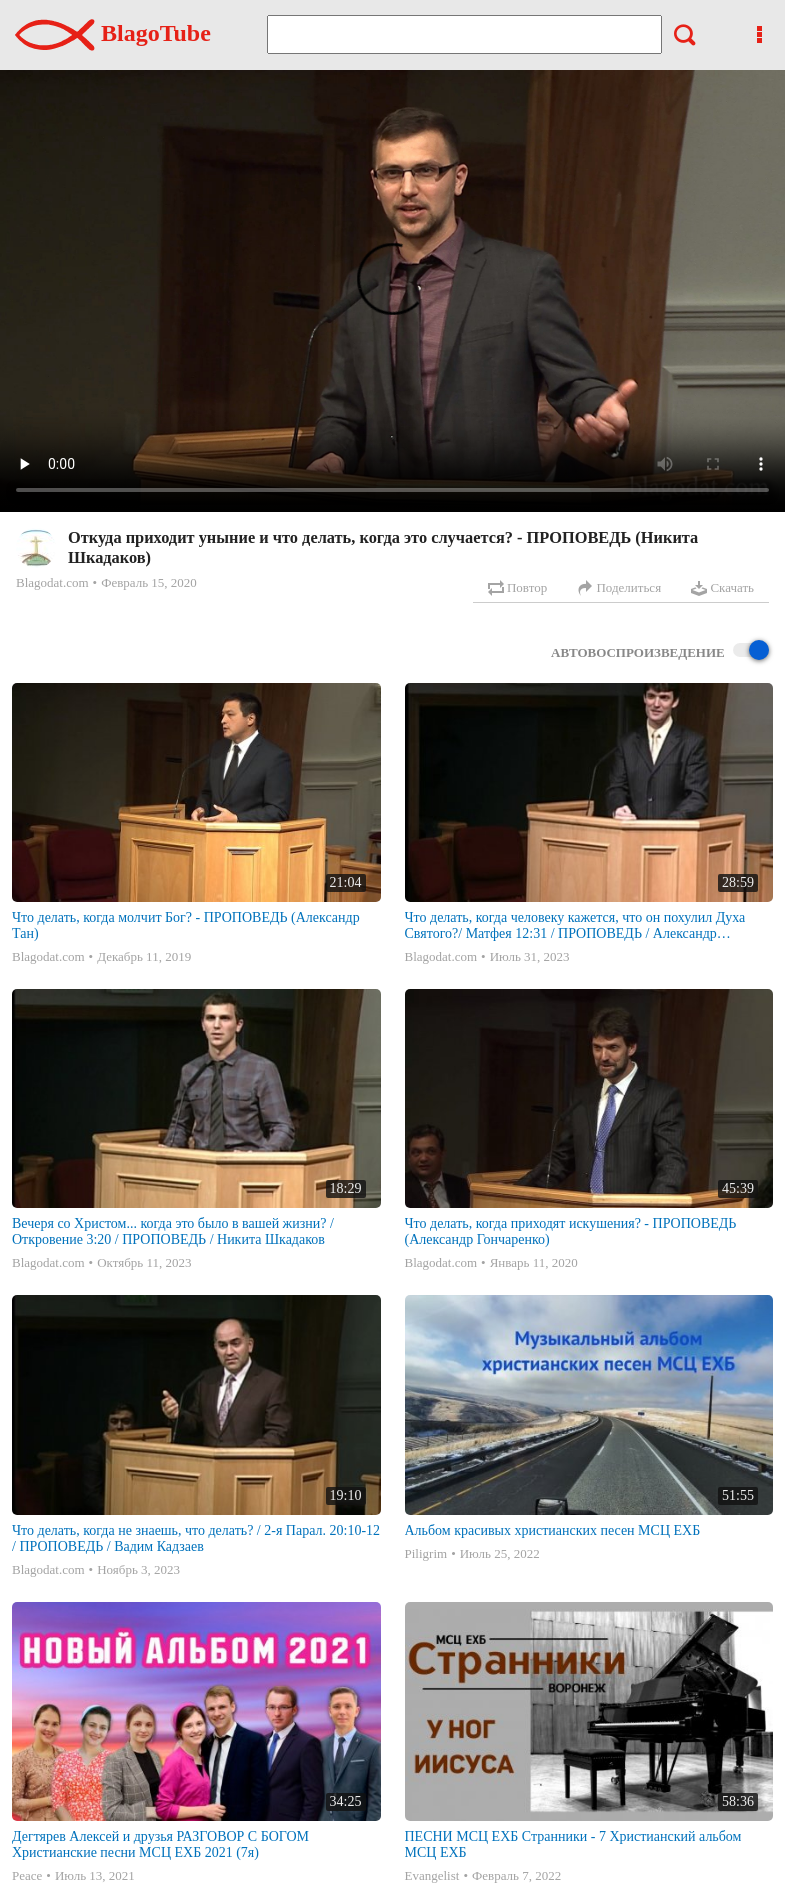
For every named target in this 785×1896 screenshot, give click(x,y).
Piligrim (426, 1553)
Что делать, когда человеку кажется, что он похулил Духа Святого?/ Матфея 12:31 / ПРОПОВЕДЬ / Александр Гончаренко (575, 926)
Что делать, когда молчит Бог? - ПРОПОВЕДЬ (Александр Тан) (186, 925)
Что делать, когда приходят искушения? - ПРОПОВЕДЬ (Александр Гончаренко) (571, 1231)
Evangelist (432, 1875)
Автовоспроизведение (660, 651)
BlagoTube (113, 33)
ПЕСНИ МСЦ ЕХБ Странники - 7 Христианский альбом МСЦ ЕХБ (573, 1844)
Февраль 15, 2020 (149, 582)
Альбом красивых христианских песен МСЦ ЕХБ (553, 1530)
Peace (27, 1875)
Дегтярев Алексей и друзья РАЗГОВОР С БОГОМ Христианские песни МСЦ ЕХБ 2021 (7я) (160, 1844)
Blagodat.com (52, 582)
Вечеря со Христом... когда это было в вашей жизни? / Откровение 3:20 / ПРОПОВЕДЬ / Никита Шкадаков (173, 1231)
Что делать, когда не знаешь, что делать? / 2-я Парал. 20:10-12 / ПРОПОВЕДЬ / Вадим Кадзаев (196, 1538)
